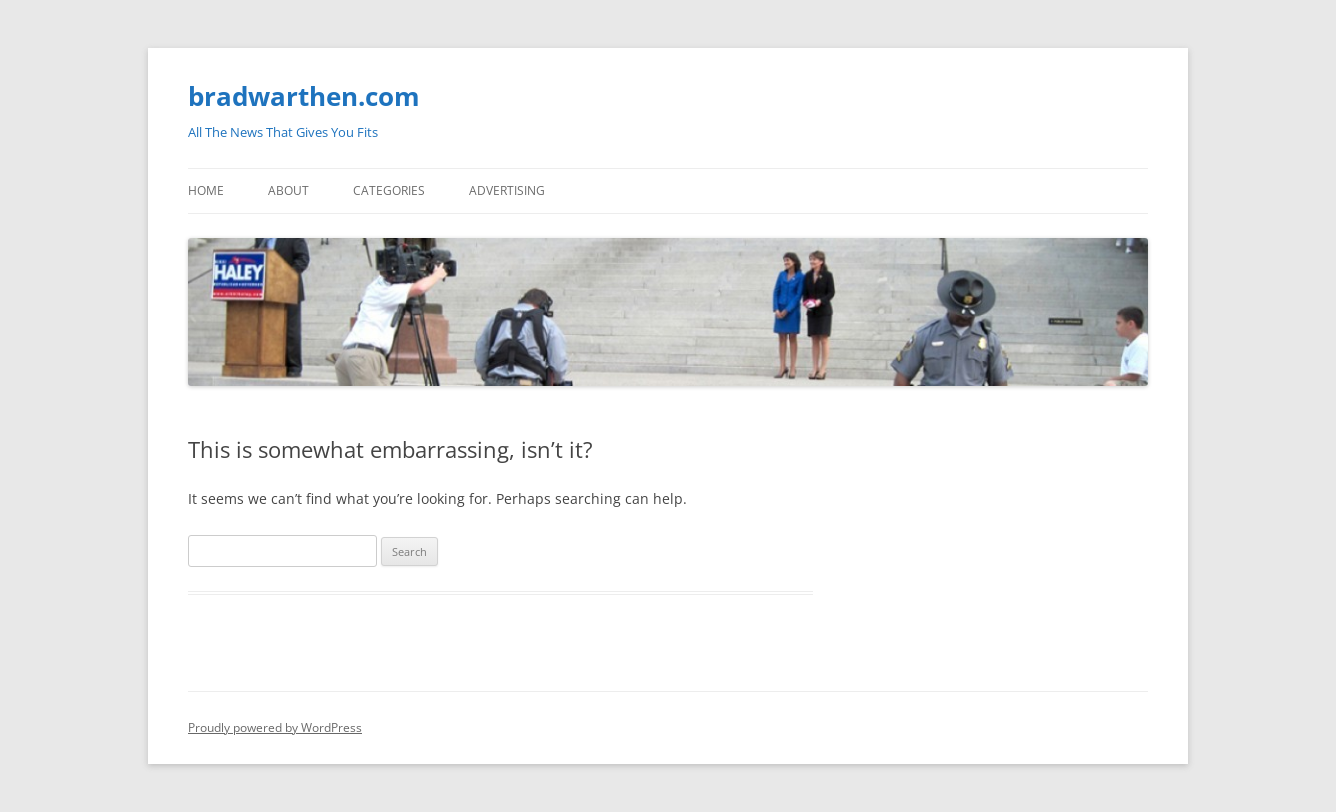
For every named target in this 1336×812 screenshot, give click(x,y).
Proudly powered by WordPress (275, 727)
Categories (389, 190)
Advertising (507, 190)
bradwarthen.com (304, 96)
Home (206, 190)
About (288, 190)
